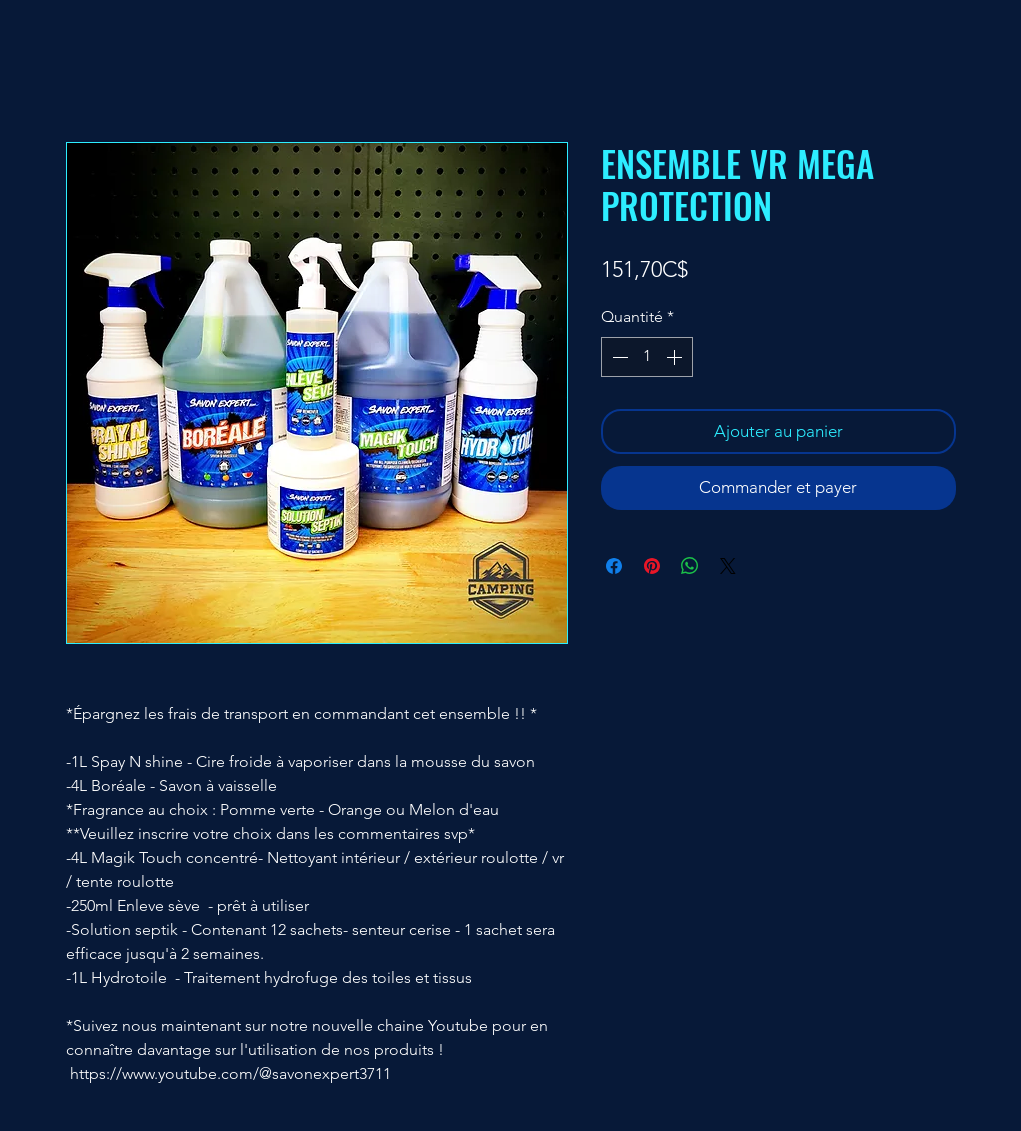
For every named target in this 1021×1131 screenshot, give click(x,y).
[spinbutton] (647, 357)
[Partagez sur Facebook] (614, 566)
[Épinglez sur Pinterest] (652, 566)
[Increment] (676, 357)
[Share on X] (728, 566)
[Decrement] (618, 357)
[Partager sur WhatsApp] (690, 566)
